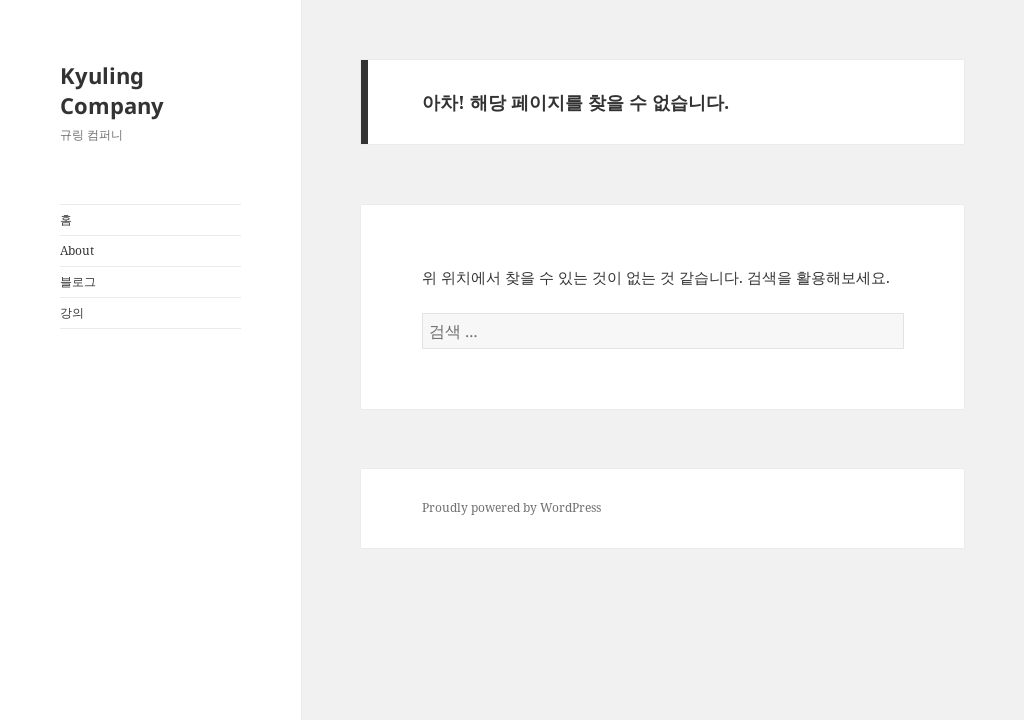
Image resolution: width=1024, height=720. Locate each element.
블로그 (78, 281)
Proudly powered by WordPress (511, 507)
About (77, 250)
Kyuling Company (112, 90)
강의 (72, 312)
